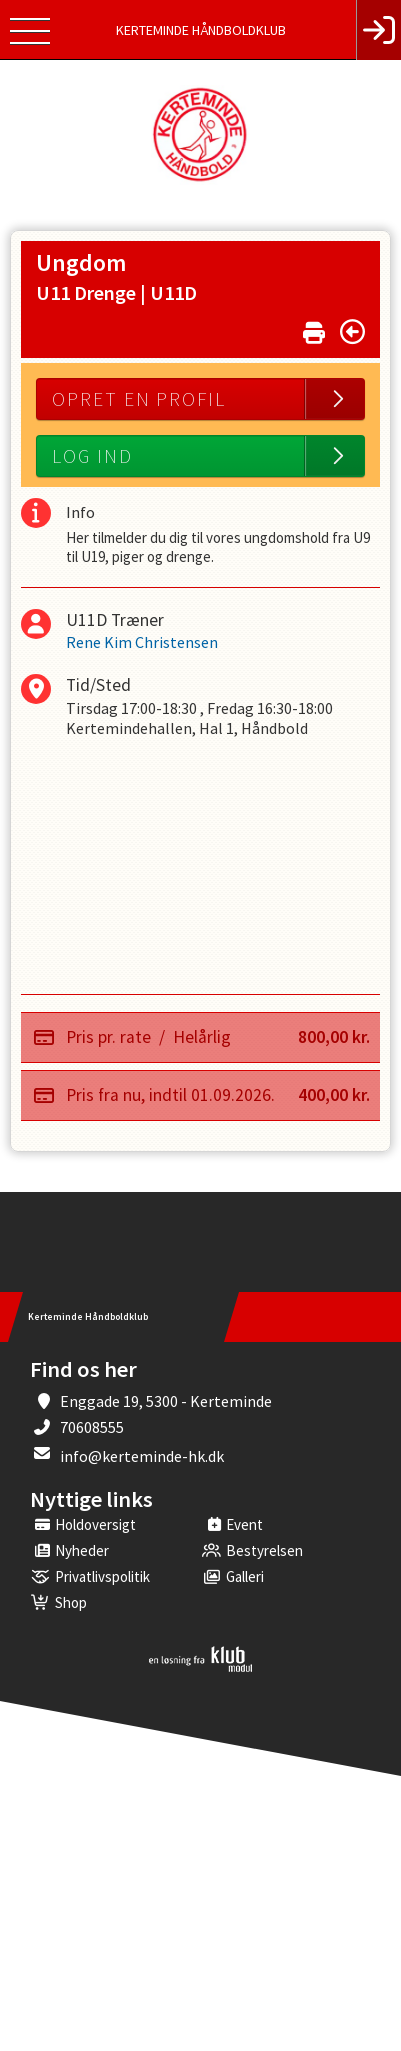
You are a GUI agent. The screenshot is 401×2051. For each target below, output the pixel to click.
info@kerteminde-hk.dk (142, 1456)
